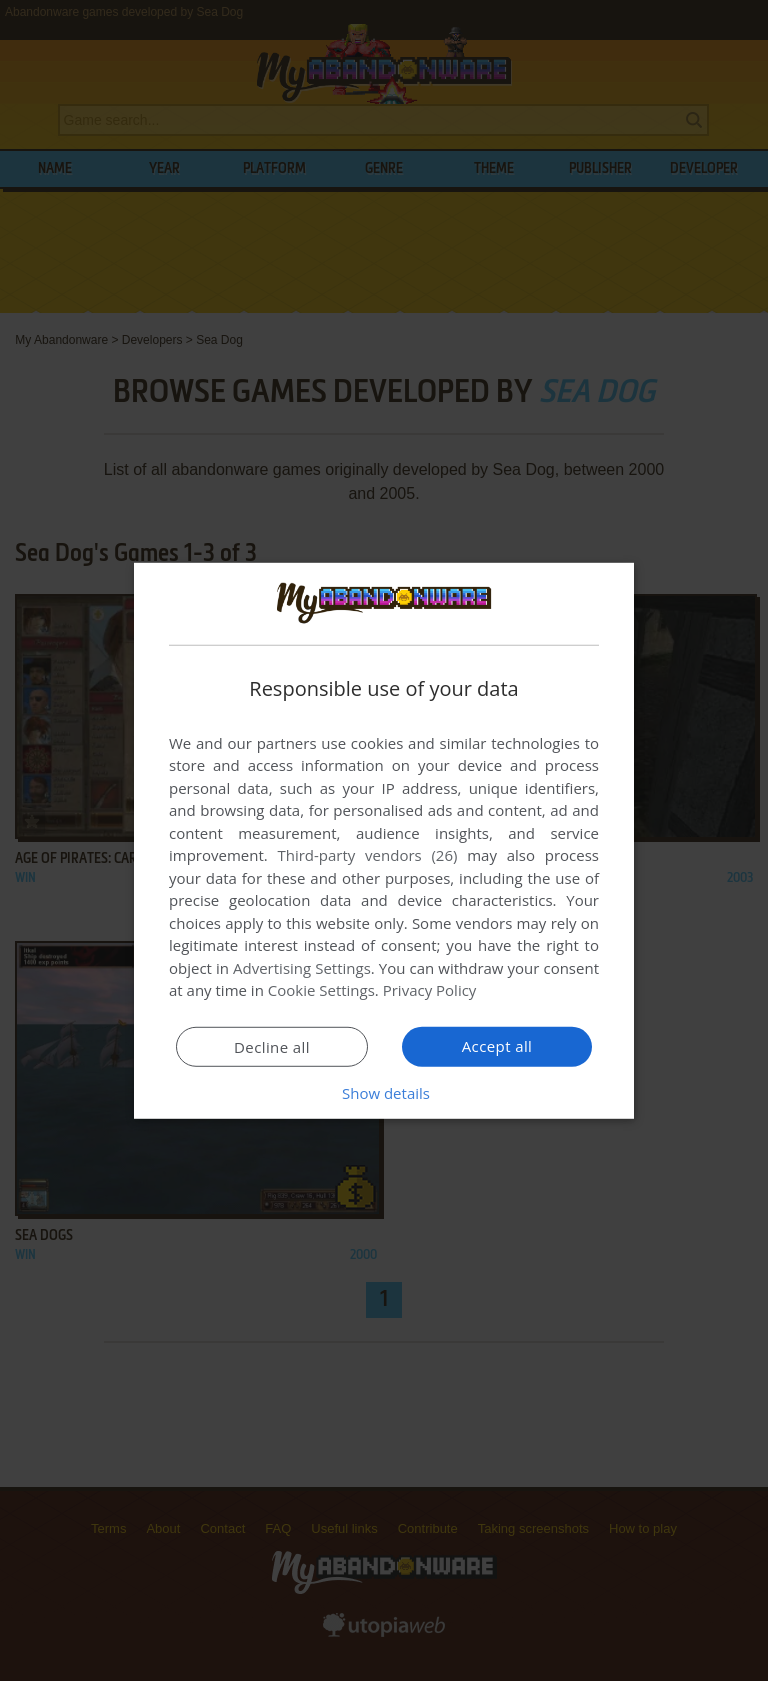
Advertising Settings (302, 968)
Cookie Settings (321, 990)
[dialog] (384, 840)
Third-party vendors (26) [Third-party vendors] (367, 855)
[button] (384, 1093)
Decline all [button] (272, 1047)
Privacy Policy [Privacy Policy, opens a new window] (430, 990)
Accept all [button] (497, 1046)
